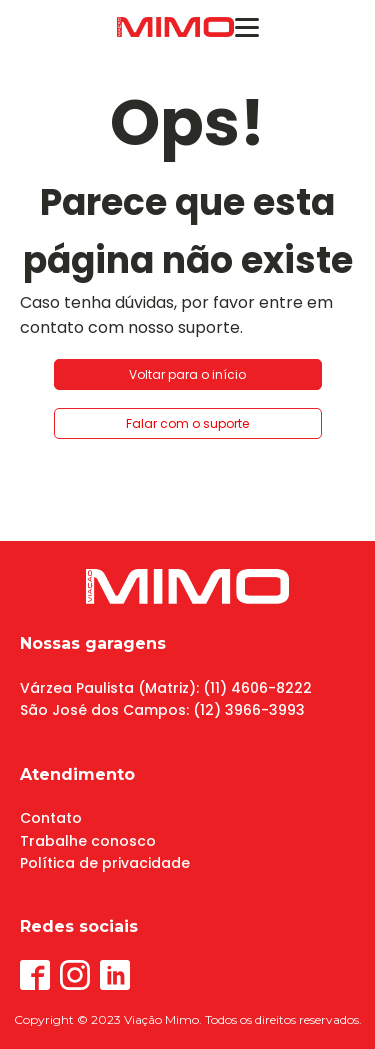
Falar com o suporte (187, 423)
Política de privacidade (105, 863)
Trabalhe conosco (88, 841)
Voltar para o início (187, 374)
